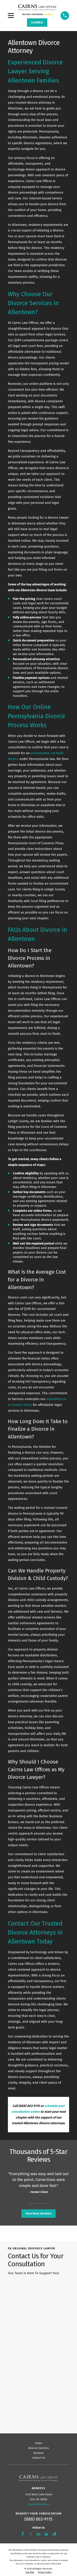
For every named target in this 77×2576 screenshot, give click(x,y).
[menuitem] (29, 2572)
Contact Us (38, 2457)
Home (38, 2443)
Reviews (38, 2453)
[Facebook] (23, 2534)
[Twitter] (31, 2534)
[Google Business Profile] (46, 2534)
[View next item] (53, 2203)
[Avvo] (54, 2534)
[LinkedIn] (39, 2534)
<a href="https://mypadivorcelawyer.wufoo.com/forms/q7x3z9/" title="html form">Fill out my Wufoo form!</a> (38, 2354)
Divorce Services (38, 2448)
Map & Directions (38, 2504)
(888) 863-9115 (38, 2519)
